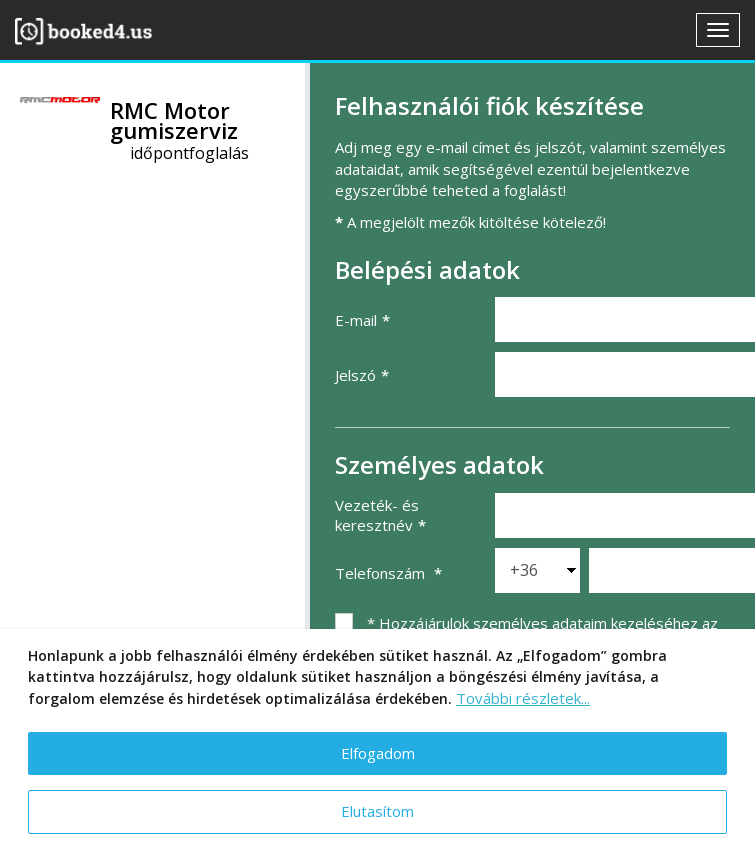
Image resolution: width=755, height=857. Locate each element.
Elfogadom (378, 753)
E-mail (356, 320)
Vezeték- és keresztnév (377, 515)
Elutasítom (377, 811)
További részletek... (523, 698)
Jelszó (355, 375)
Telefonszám (382, 573)
